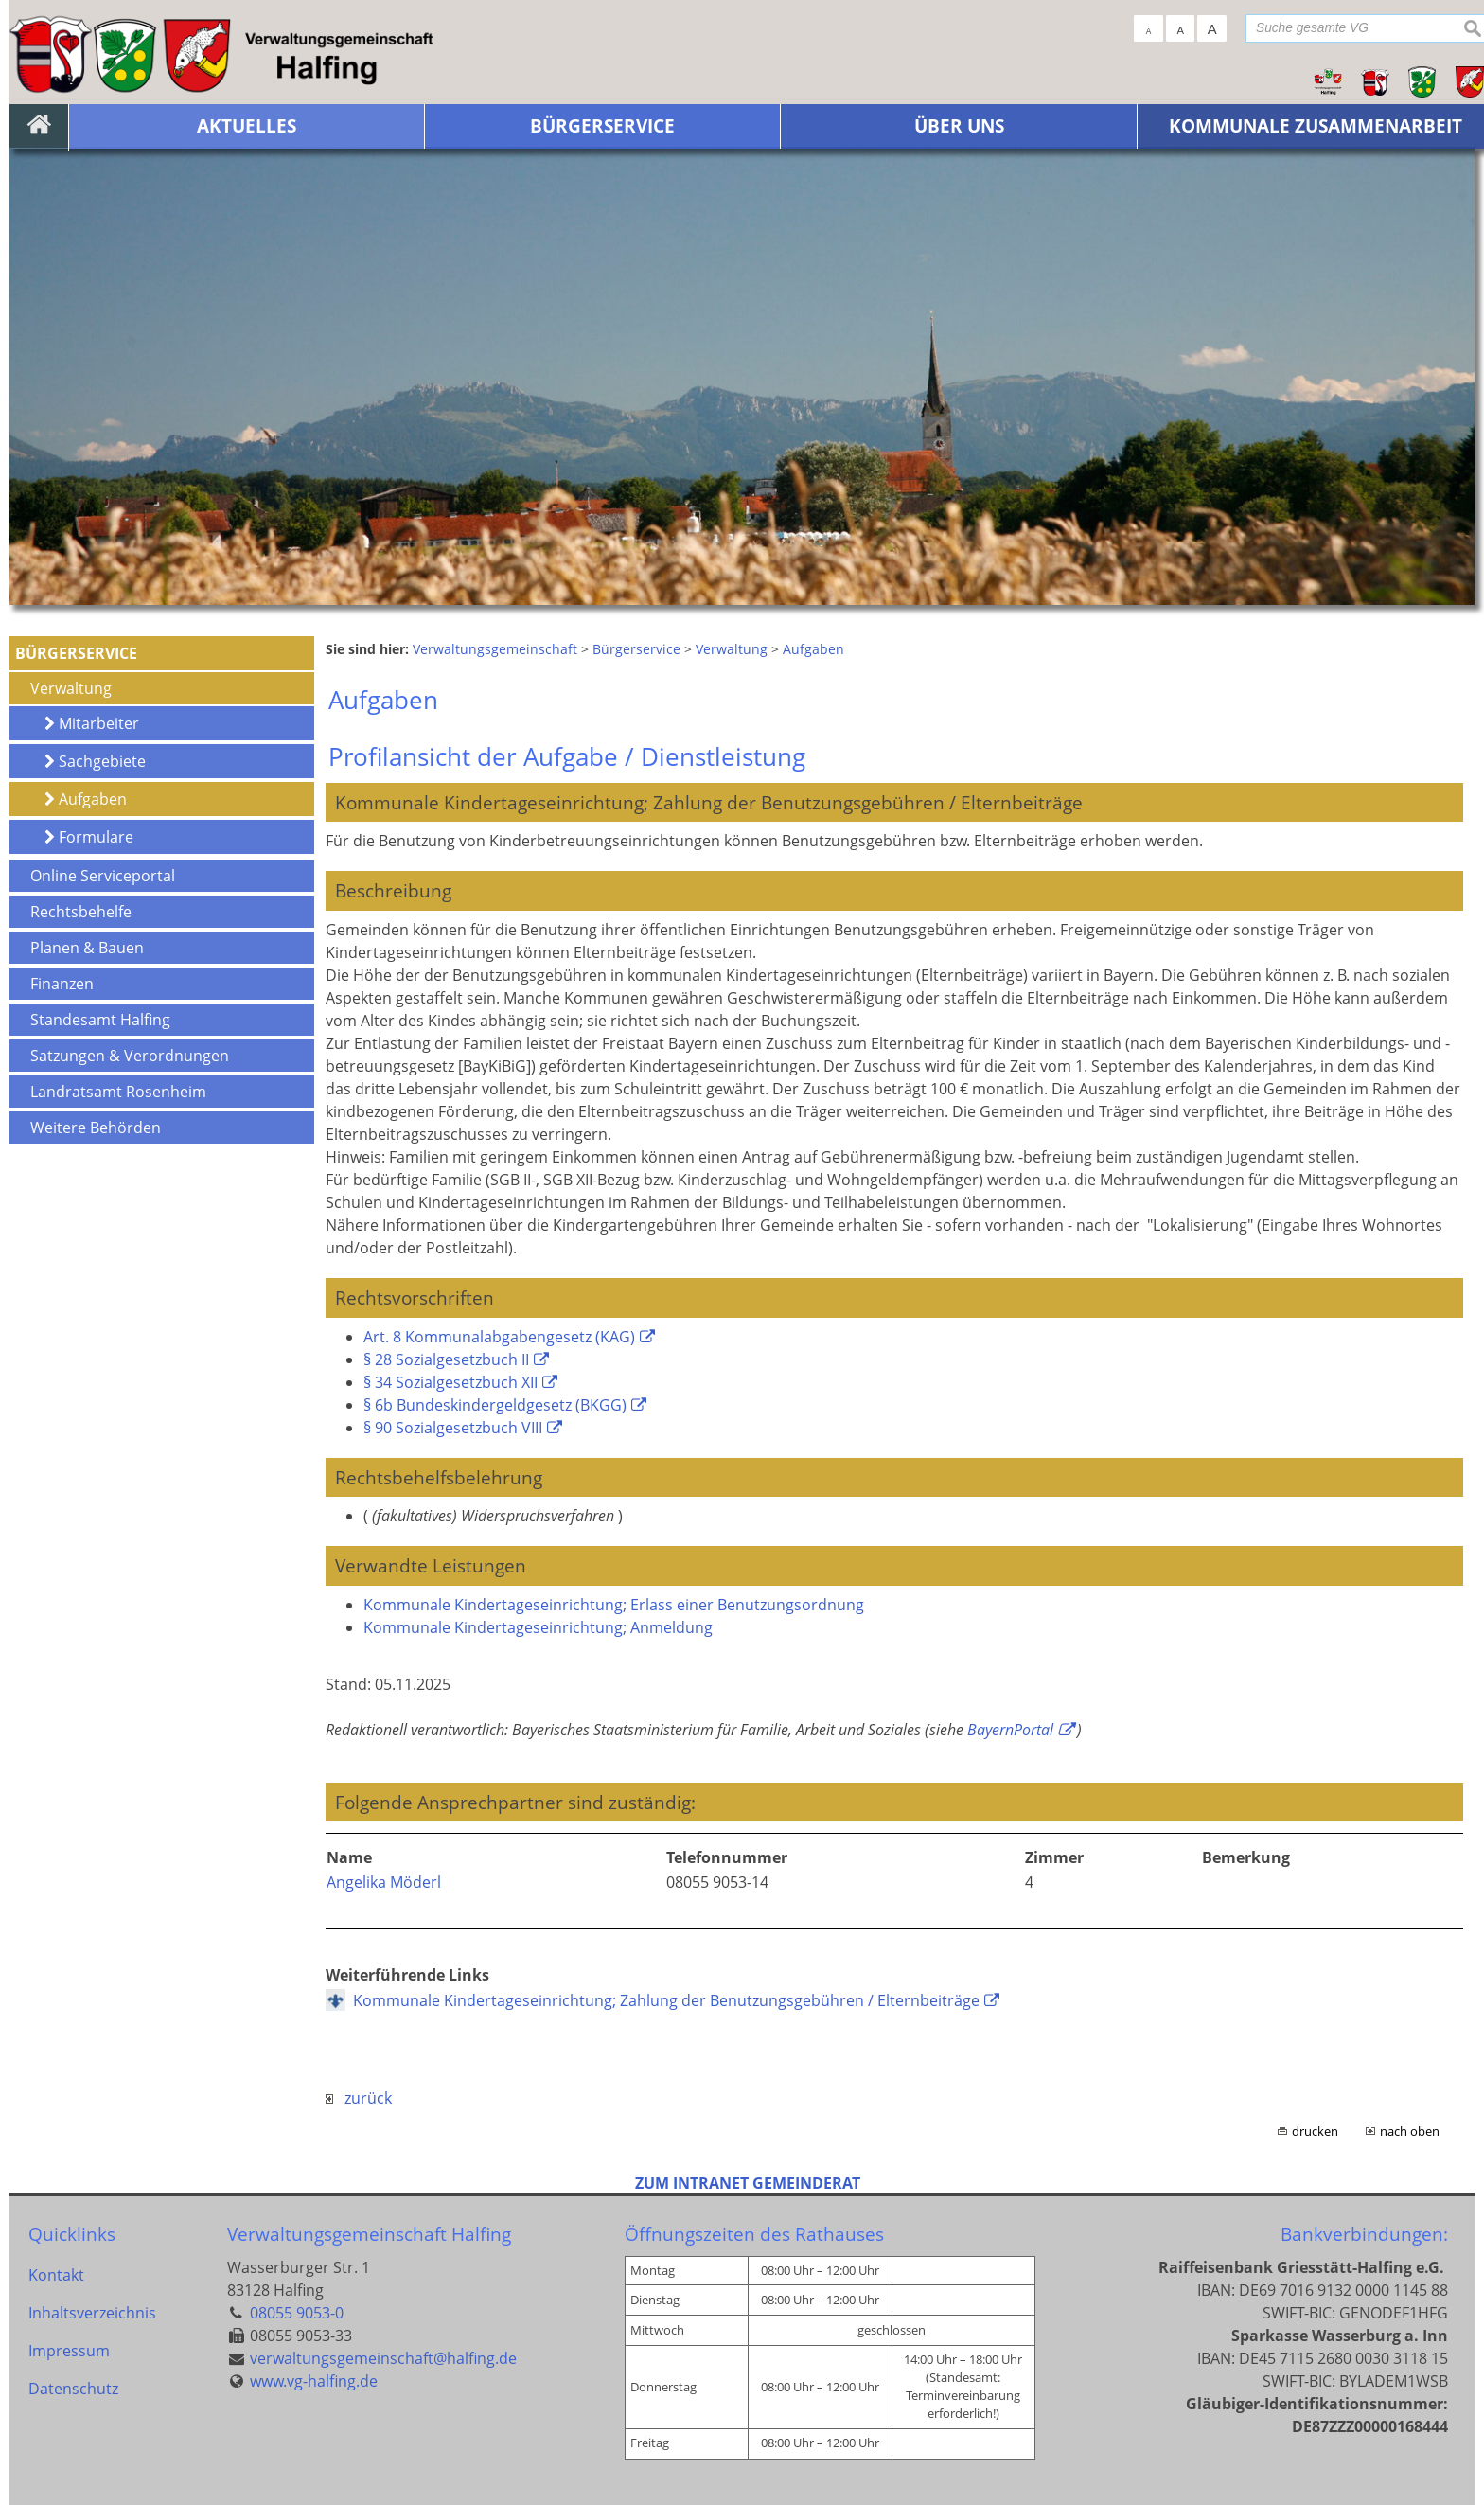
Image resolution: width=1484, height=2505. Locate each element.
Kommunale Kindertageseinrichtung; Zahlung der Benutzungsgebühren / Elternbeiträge (666, 2000)
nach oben (1410, 2131)
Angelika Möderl (384, 1882)
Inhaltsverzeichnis (92, 2312)
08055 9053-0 (297, 2312)
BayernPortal (1010, 1729)
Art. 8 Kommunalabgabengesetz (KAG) (499, 1336)
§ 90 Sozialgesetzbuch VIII (452, 1427)
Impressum (69, 2350)
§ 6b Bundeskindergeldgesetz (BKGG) (495, 1405)
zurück (359, 2098)
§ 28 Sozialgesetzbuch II (446, 1359)
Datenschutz (73, 2388)
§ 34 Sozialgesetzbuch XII (450, 1382)
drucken (1315, 2131)
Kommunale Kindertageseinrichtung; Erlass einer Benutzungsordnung (613, 1604)
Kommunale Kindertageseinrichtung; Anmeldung (538, 1627)
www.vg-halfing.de (314, 2381)
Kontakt (56, 2275)
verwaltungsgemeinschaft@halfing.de (383, 2358)
